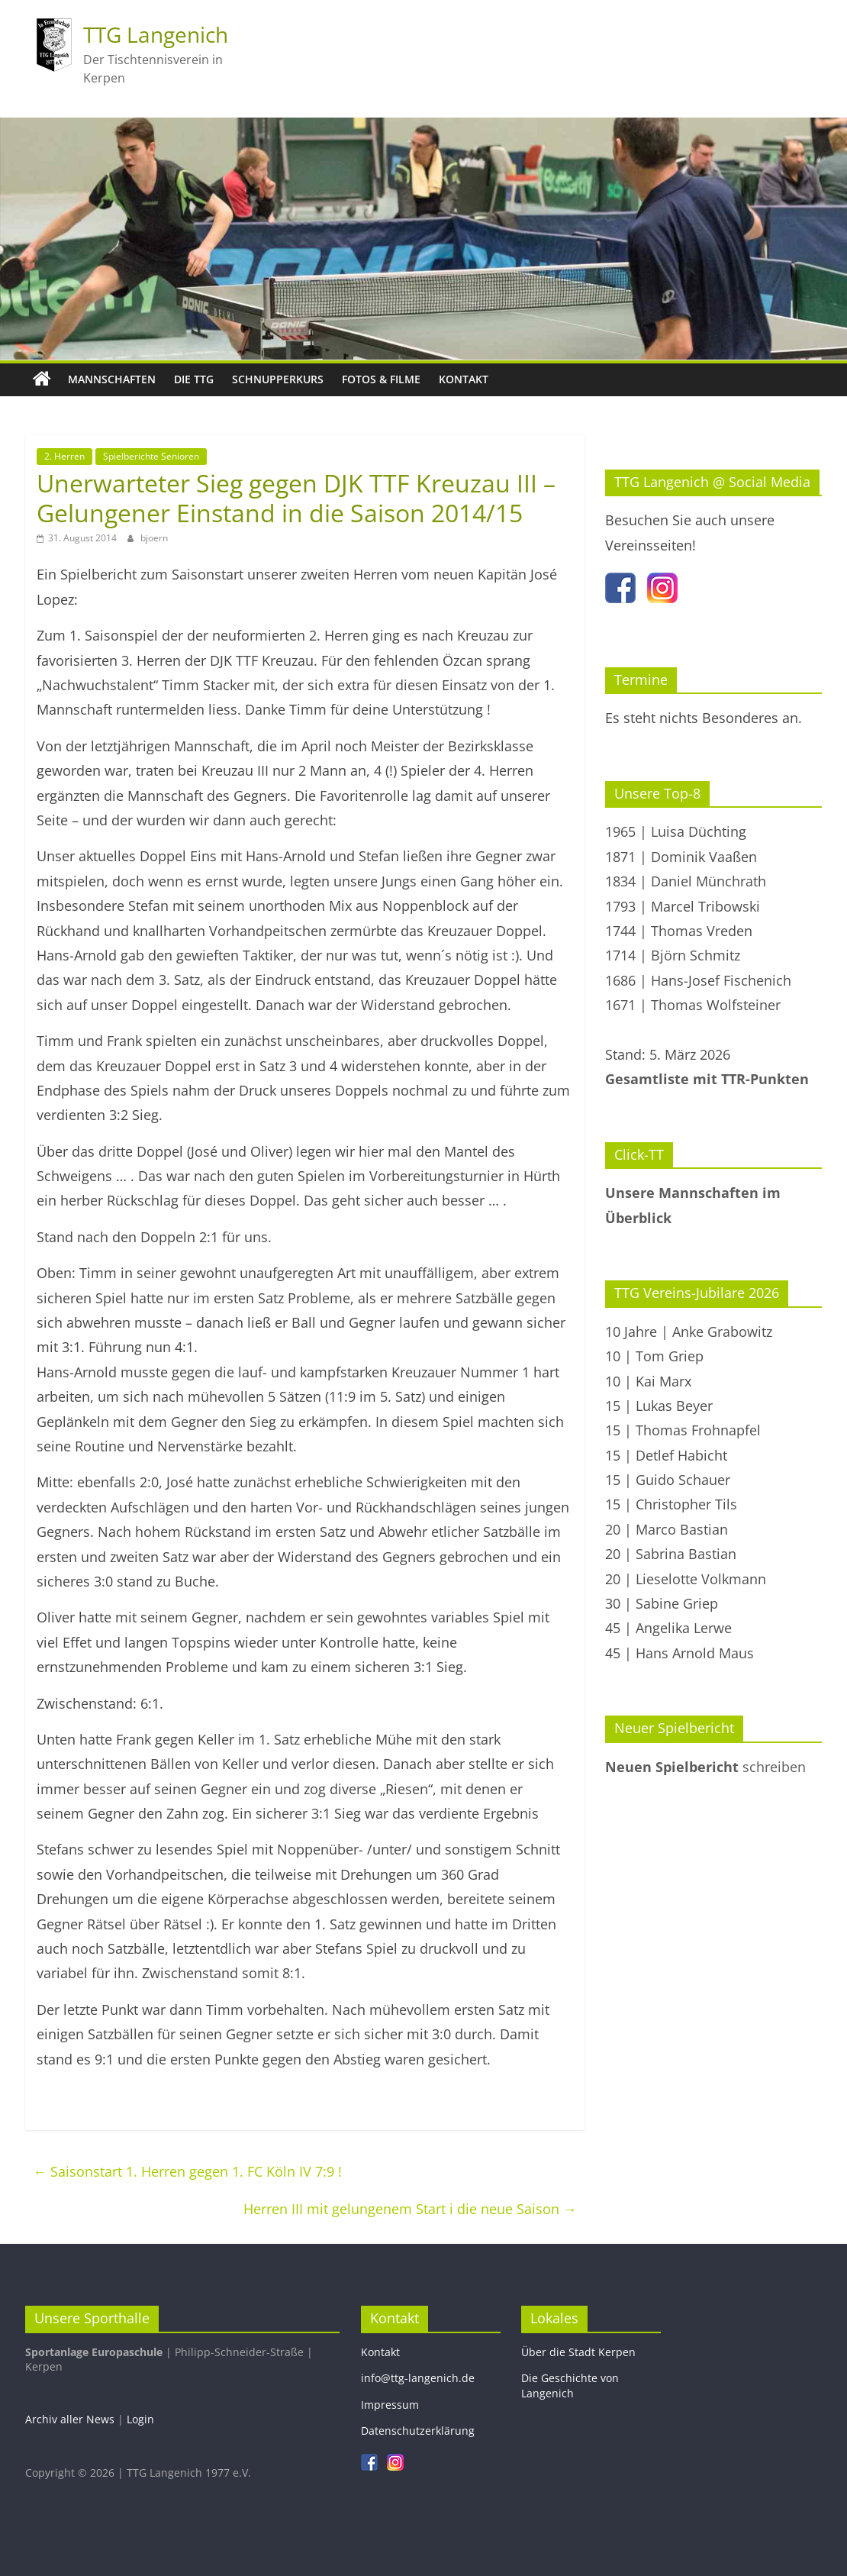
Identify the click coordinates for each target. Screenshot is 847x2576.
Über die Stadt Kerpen (578, 2352)
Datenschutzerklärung (418, 2430)
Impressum (390, 2404)
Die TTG (194, 379)
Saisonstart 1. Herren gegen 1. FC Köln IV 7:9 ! (187, 2171)
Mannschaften (112, 379)
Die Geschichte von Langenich (570, 2385)
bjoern (154, 537)
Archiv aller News (69, 2419)
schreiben (705, 1767)
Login (140, 2419)
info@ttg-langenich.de (418, 2378)
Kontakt (463, 379)
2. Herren (64, 456)
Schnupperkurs (278, 379)
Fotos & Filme (381, 379)
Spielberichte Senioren (151, 456)
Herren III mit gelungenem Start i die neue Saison (410, 2209)
